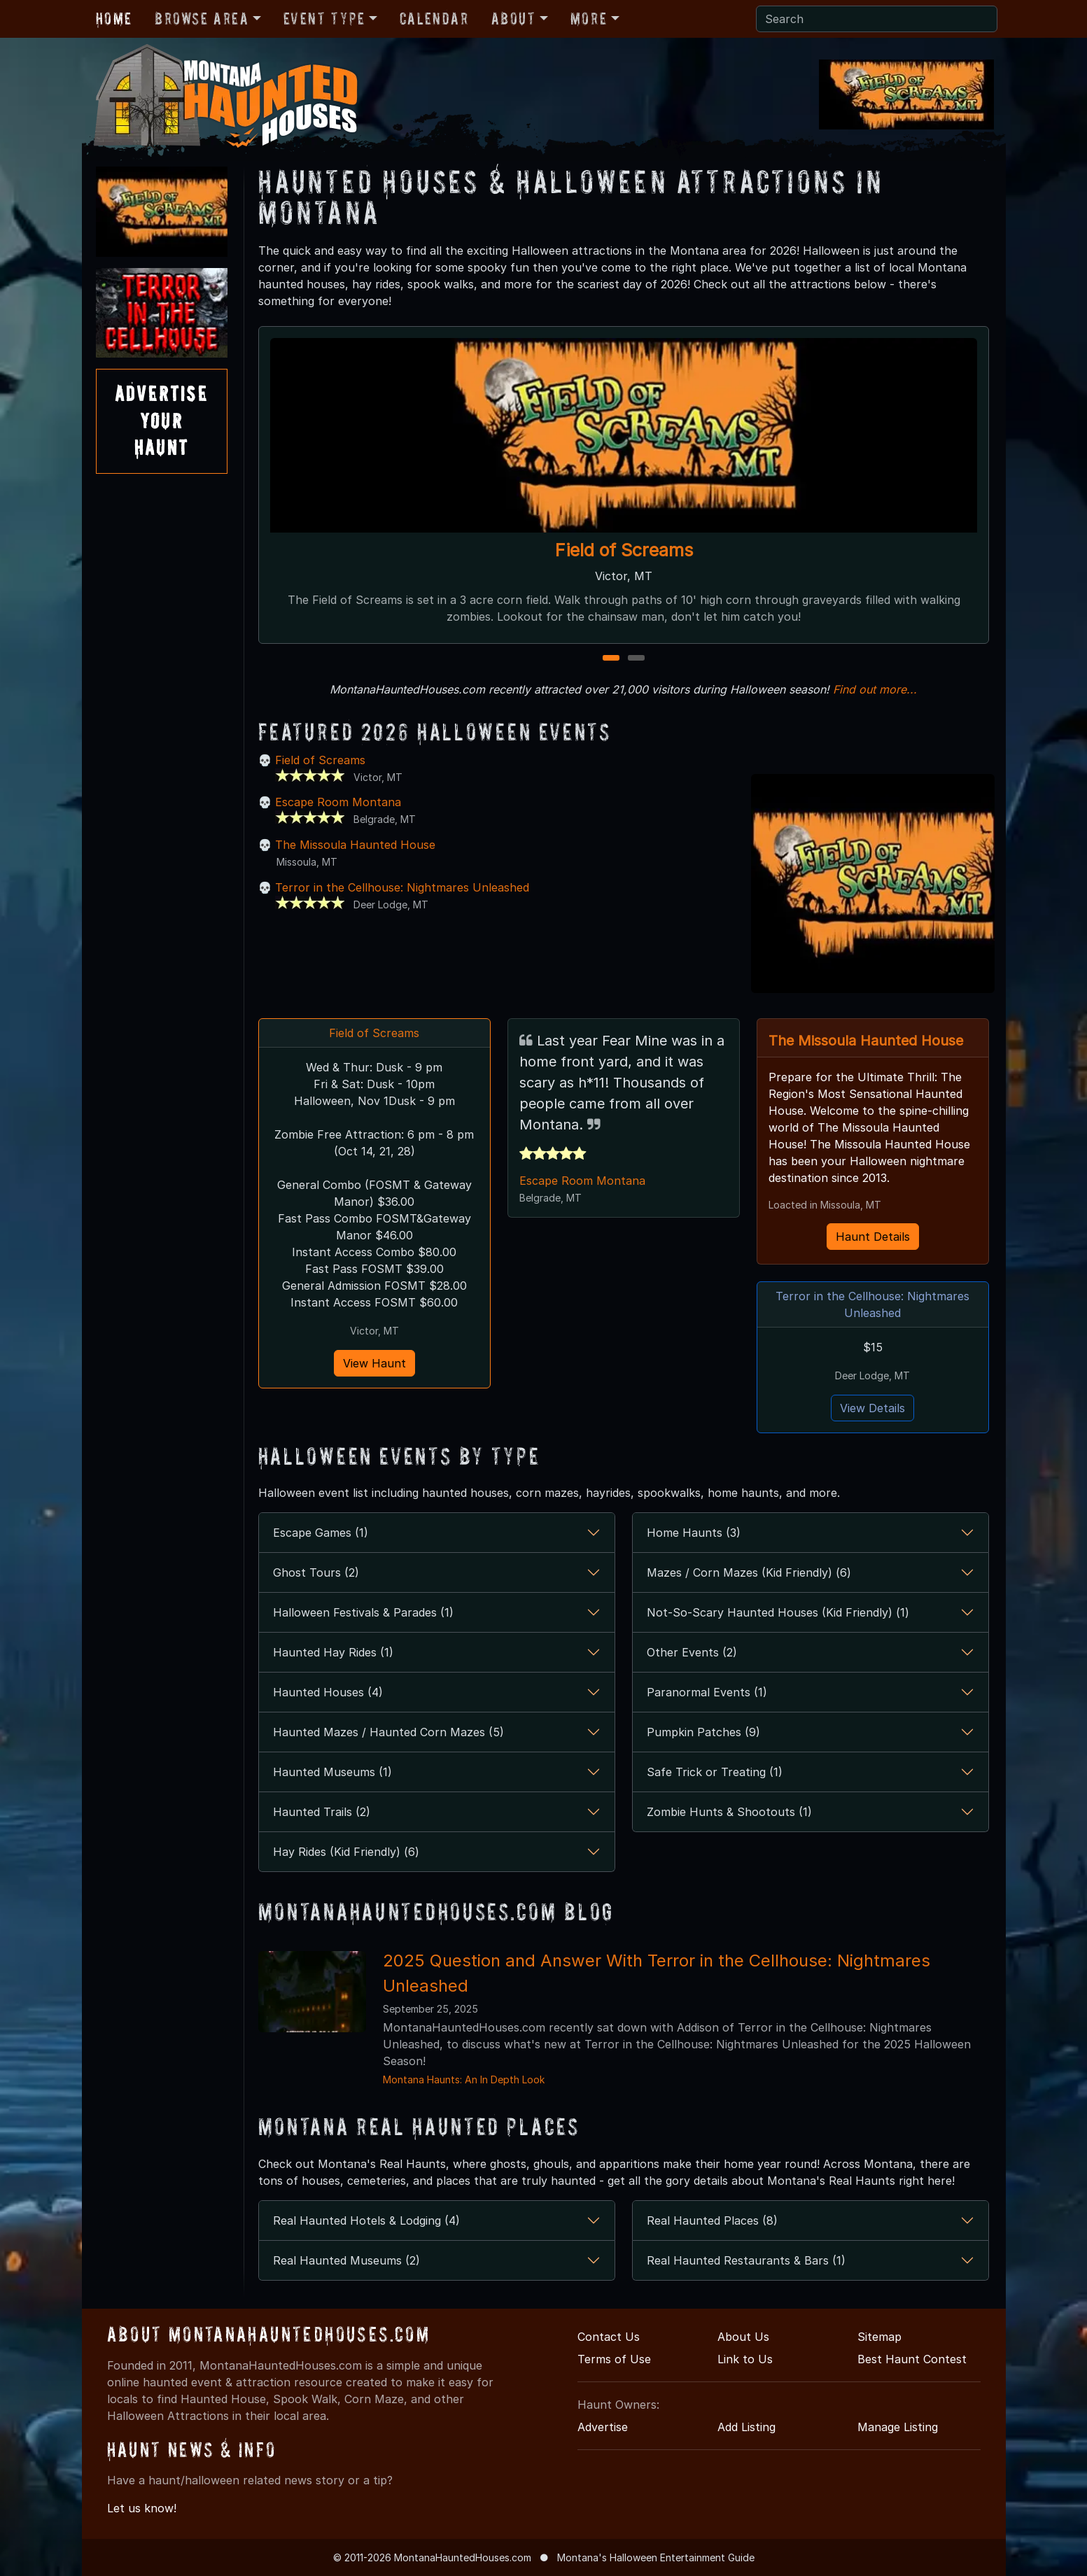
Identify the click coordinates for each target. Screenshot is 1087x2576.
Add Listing (746, 2427)
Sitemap (879, 2337)
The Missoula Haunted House (355, 845)
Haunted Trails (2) (321, 1812)
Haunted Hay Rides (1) (333, 1652)
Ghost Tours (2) (316, 1572)
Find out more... (875, 689)
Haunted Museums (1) (332, 1772)
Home (114, 18)
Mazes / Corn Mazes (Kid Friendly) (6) (749, 1572)
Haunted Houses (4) (328, 1692)
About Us (743, 2337)
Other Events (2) (692, 1652)
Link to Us (745, 2359)
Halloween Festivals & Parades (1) (363, 1612)
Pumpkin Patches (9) (703, 1732)
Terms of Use (614, 2359)
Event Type (324, 18)
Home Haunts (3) (694, 1533)
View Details (872, 1408)
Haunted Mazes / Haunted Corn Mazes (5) (388, 1732)
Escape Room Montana (338, 802)
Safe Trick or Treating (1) (715, 1772)
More (588, 18)
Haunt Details (873, 1237)
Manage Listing (897, 2427)
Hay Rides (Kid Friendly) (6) (346, 1852)
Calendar (434, 18)
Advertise (602, 2427)
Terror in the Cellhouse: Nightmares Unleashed (402, 887)
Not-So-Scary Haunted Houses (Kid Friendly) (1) (778, 1612)
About (513, 18)
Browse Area (201, 18)
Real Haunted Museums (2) (346, 2260)
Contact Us (608, 2337)
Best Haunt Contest (912, 2359)
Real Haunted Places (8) (712, 2220)
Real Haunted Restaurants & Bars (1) (746, 2260)
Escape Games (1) (320, 1533)
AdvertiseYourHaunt (162, 420)
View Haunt (374, 1363)
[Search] (876, 19)
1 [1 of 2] (610, 659)
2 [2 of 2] (636, 659)
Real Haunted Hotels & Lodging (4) (366, 2220)
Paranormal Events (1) (707, 1692)
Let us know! (141, 2508)
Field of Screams (623, 550)
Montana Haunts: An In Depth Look (464, 2079)
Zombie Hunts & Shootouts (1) (729, 1812)
